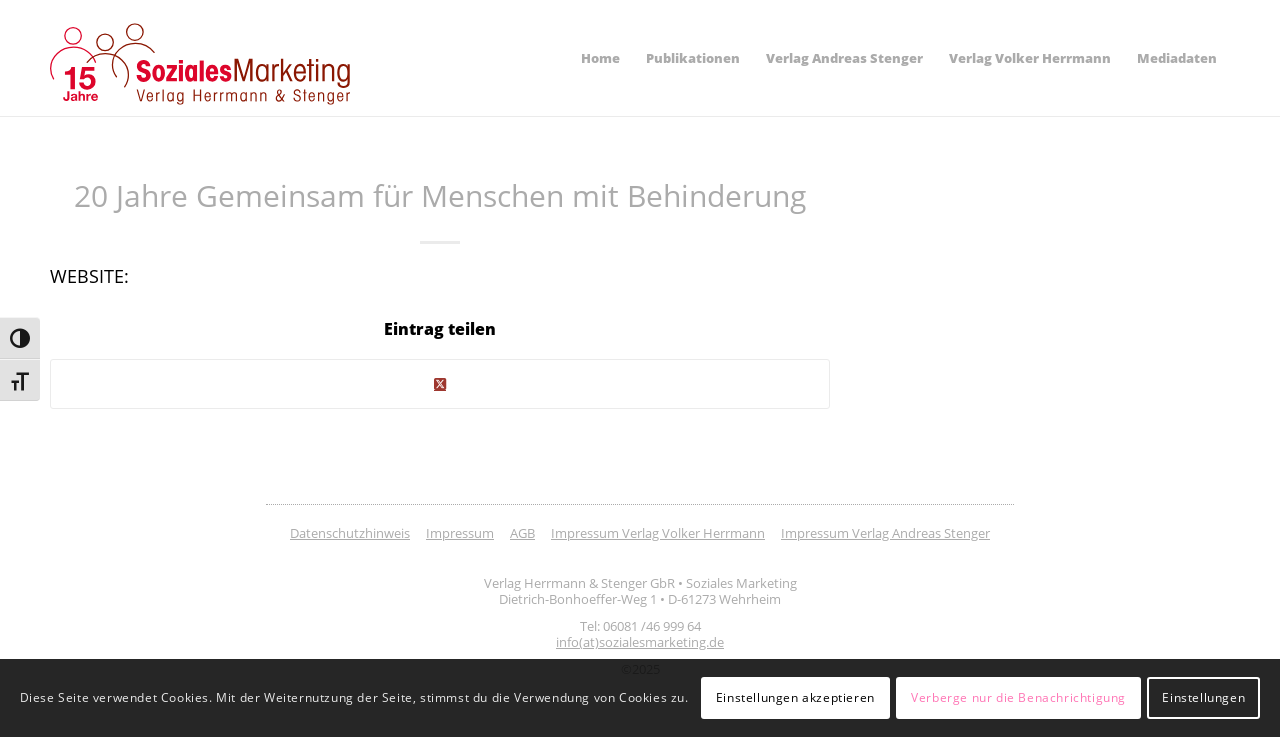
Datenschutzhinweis (350, 533)
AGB (522, 533)
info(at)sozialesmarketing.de (640, 642)
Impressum (460, 533)
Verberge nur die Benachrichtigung (1018, 697)
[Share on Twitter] (440, 384)
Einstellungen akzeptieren (795, 697)
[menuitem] (600, 58)
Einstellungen (1203, 697)
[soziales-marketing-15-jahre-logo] (200, 64)
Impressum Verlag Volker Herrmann (658, 533)
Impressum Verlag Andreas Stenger (885, 533)
